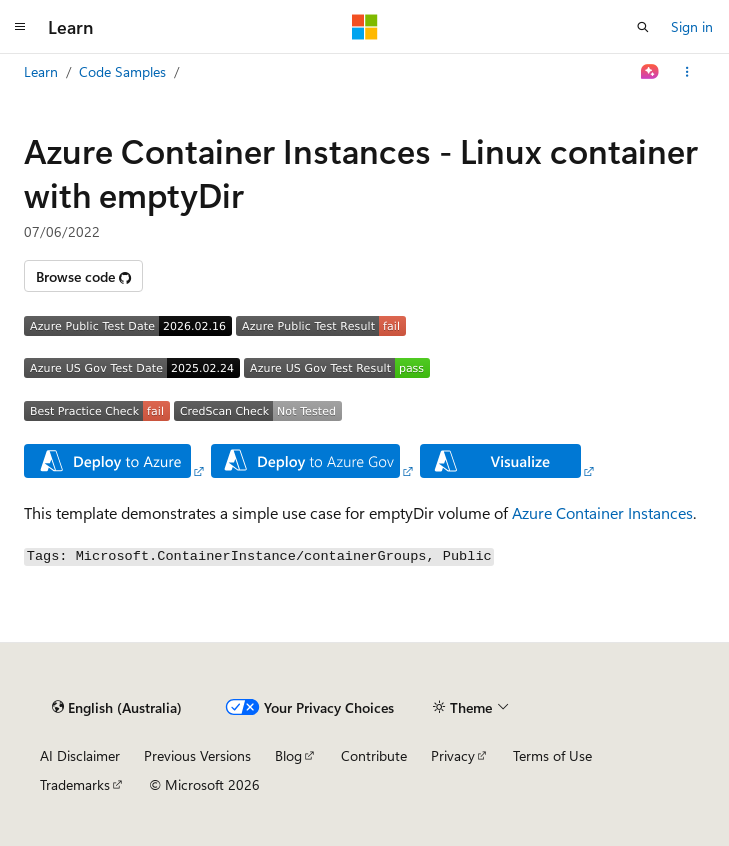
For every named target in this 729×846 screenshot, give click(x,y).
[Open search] (643, 27)
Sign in (692, 26)
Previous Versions (197, 755)
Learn (41, 71)
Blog (288, 755)
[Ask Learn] (650, 72)
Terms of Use (552, 755)
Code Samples (122, 71)
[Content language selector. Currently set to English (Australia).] (117, 707)
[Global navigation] (20, 27)
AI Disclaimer (80, 755)
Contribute (374, 755)
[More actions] (687, 72)
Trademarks (75, 784)
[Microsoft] (365, 27)
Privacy (453, 755)
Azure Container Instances (602, 512)
